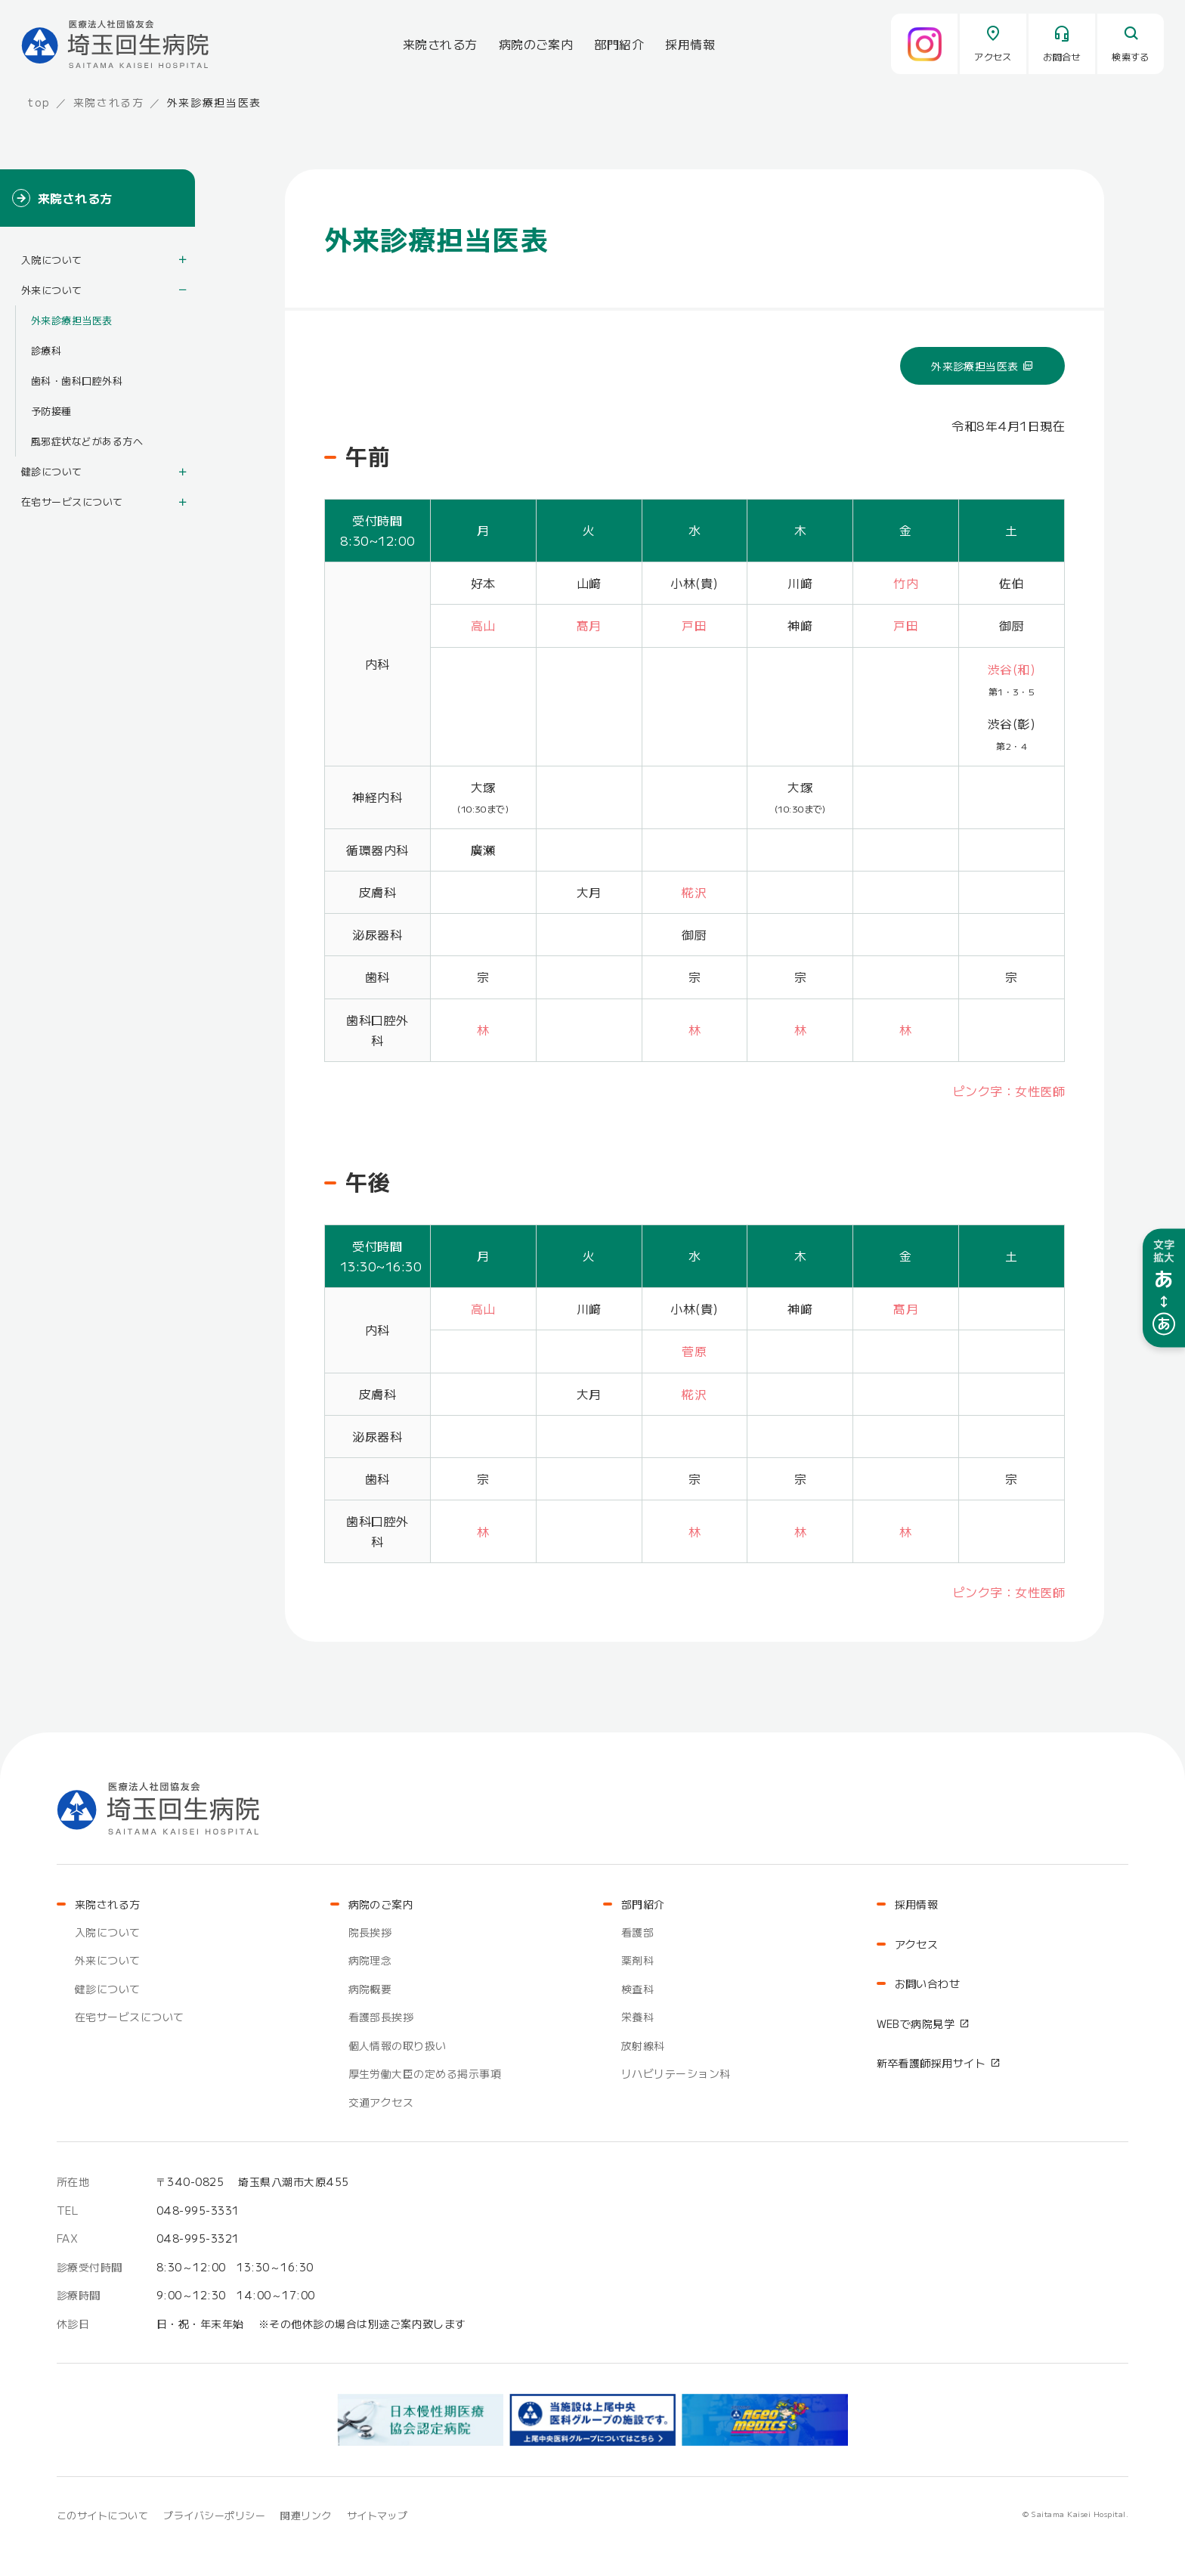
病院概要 (370, 1988)
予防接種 (51, 411)
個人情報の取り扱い (397, 2045)
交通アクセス (381, 2102)
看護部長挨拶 (381, 2016)
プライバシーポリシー (214, 2515)
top (39, 102)
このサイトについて (102, 2515)
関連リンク (305, 2515)
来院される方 (108, 102)
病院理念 (370, 1960)
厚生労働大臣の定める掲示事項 (425, 2073)
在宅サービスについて (72, 501)
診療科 (46, 350)
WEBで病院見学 (916, 2023)
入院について (51, 259)
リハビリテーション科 (676, 2073)
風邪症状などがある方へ (87, 441)
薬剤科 (637, 1960)
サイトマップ (377, 2515)
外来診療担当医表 (975, 365)
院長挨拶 (370, 1932)
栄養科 (637, 2016)
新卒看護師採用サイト (931, 2062)
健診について (51, 471)
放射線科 (643, 2045)
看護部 (637, 1932)
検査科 (637, 1988)
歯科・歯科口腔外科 (76, 380)
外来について (51, 290)
